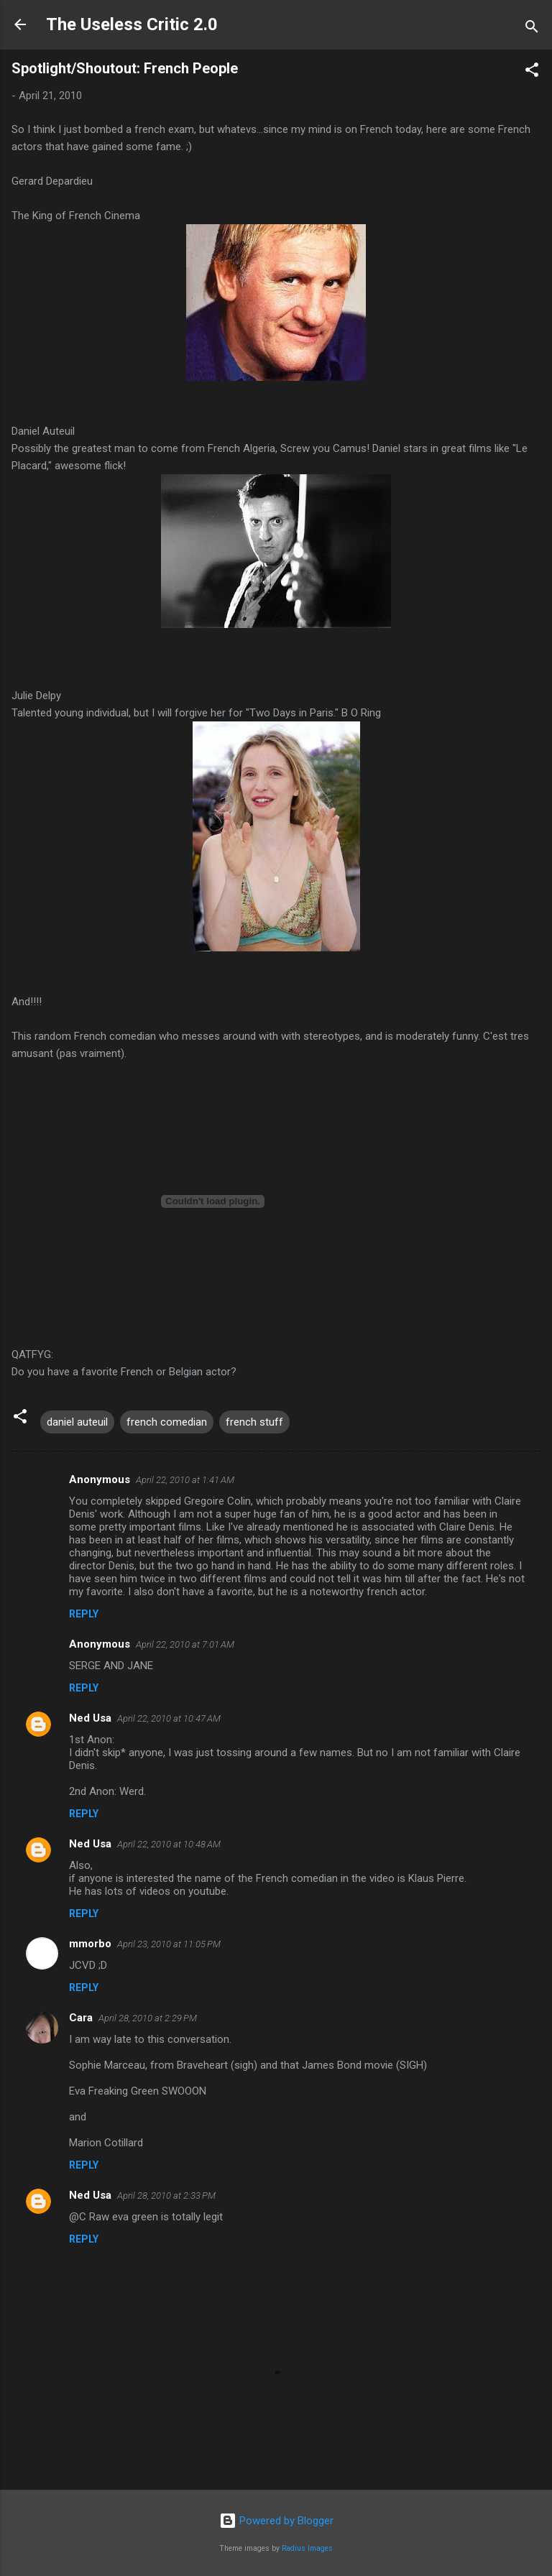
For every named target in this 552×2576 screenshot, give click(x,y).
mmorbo (90, 1943)
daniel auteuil (77, 1422)
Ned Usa (90, 1718)
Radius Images (307, 2548)
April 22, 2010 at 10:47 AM (169, 1718)
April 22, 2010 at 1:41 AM (185, 1479)
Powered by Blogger (276, 2520)
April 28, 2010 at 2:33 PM (166, 2195)
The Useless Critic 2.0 (132, 24)
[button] (531, 72)
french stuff (254, 1422)
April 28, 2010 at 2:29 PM (147, 2018)
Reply (83, 1614)
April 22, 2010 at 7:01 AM (185, 1644)
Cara (81, 2017)
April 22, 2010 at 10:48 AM (169, 1844)
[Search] (531, 29)
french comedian (166, 1422)
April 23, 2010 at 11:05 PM (169, 1944)
